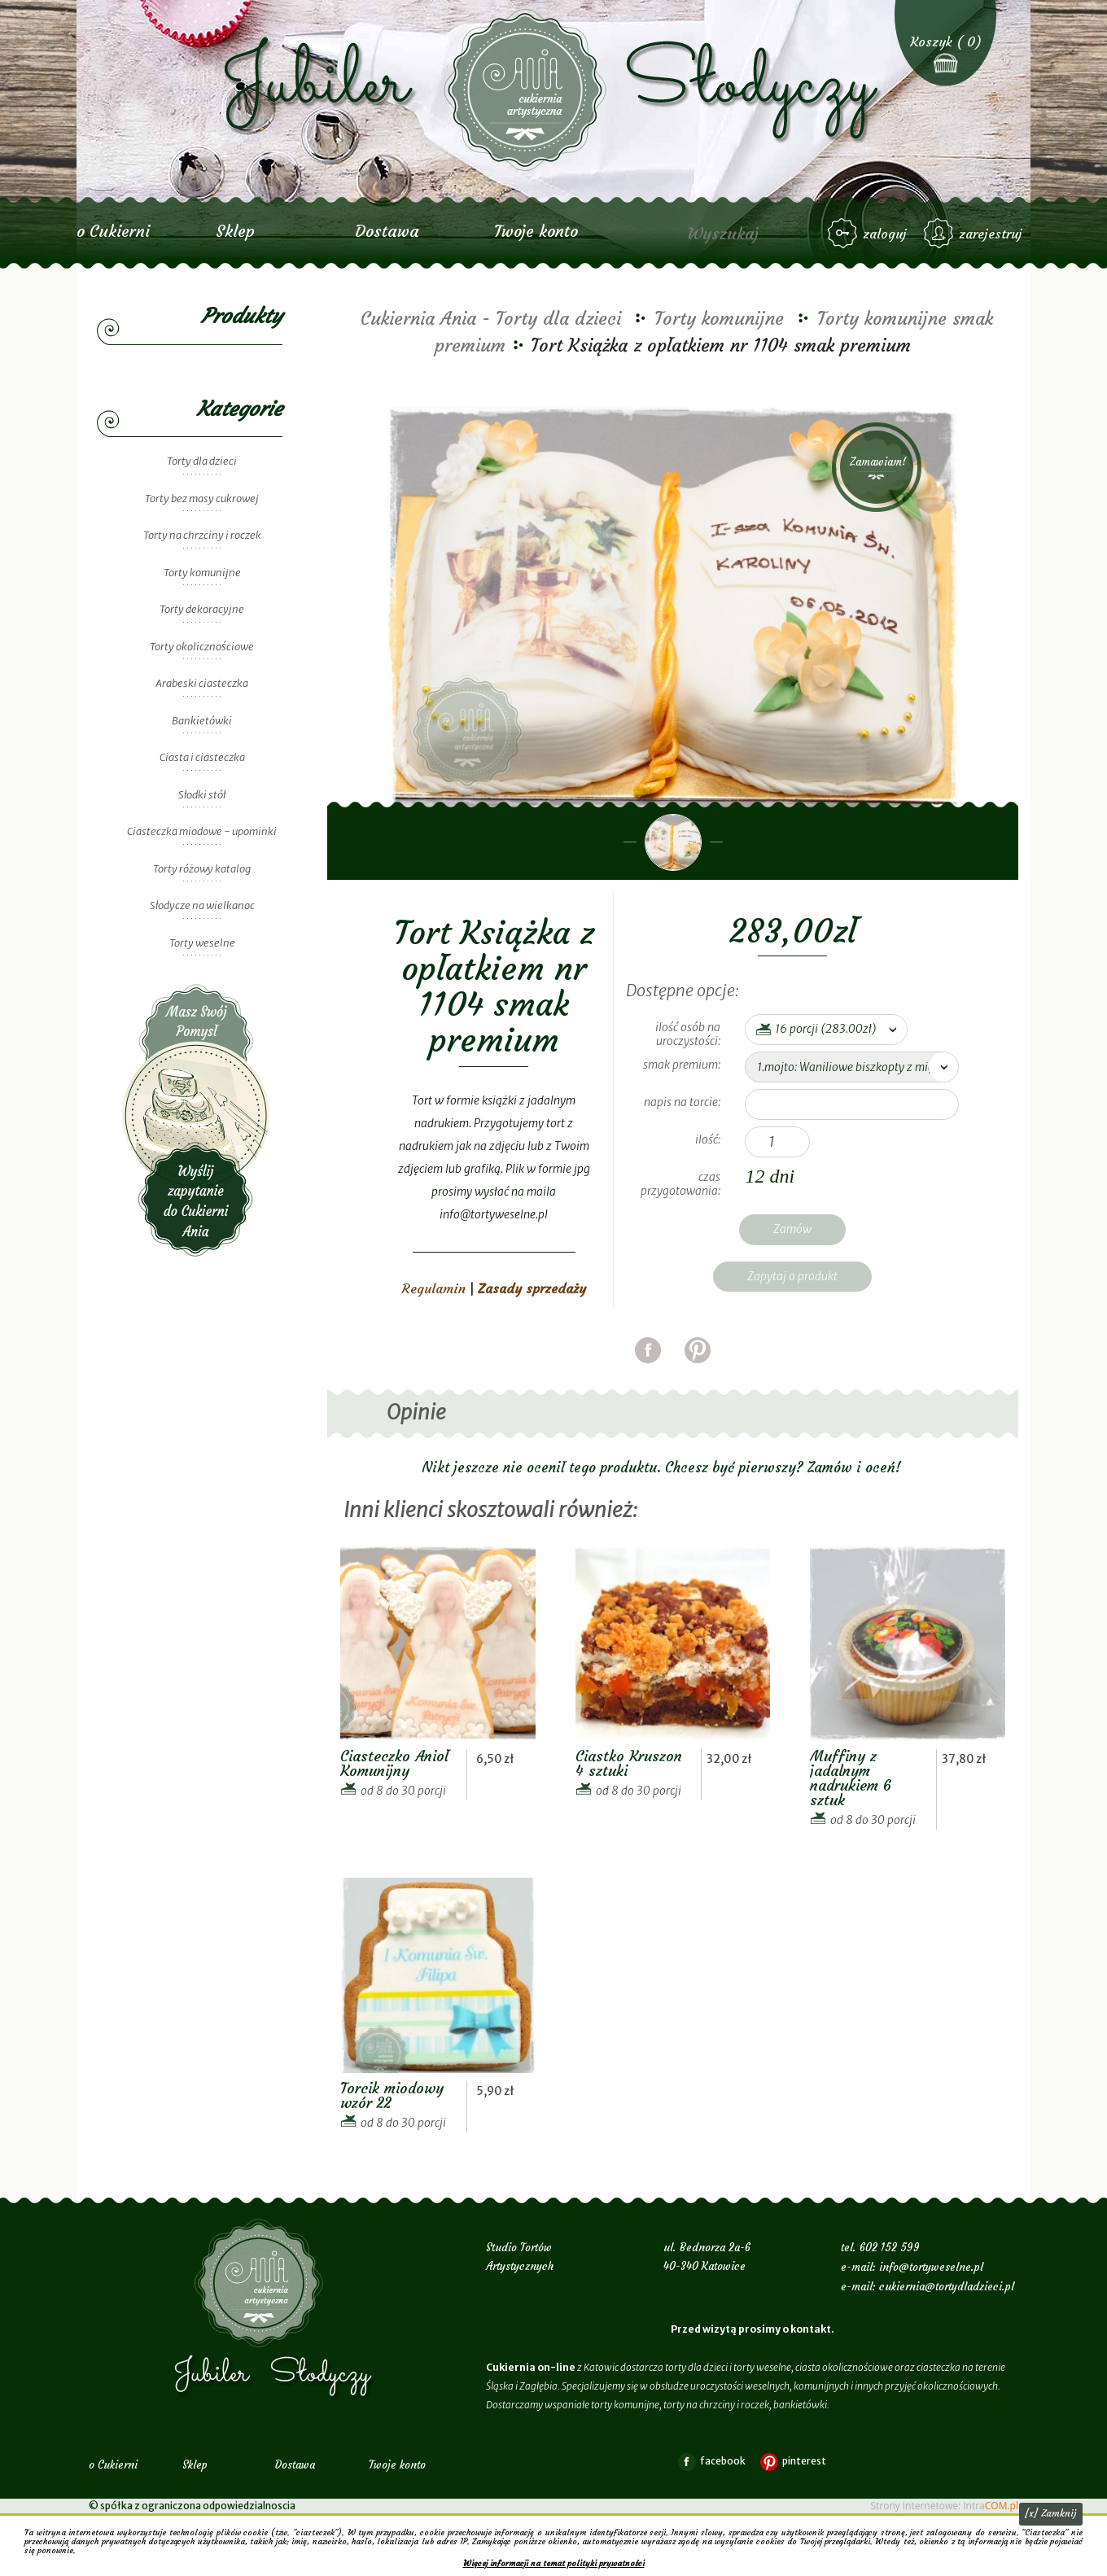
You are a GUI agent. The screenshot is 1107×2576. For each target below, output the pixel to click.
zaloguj (885, 233)
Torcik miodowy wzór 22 (392, 2095)
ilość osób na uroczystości (687, 1034)
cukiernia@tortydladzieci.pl (946, 2287)
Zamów (792, 1229)
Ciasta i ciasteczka (202, 757)
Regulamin (434, 1288)
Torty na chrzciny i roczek (202, 535)
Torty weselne (202, 943)
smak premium (680, 1064)
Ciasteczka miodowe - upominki (202, 831)
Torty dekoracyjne (202, 609)
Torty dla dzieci (202, 461)
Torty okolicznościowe (202, 647)
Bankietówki (202, 721)
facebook (648, 1370)
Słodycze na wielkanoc (202, 905)
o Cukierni (113, 231)
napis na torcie (681, 1102)
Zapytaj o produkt (792, 1276)
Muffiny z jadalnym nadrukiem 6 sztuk (850, 1778)
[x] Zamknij (1051, 2513)
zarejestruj (990, 233)
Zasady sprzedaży (532, 1288)
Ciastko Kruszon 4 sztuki (628, 1763)
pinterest (698, 1370)
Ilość (706, 1139)
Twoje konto (536, 231)
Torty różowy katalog (202, 869)
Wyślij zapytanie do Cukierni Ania (196, 1120)
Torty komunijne (202, 572)
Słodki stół (201, 795)
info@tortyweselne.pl (931, 2267)
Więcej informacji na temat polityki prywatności (554, 2563)
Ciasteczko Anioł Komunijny (394, 1763)
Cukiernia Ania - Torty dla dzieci (491, 319)
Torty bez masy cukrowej (202, 498)
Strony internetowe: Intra (944, 2506)
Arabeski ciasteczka (201, 683)
